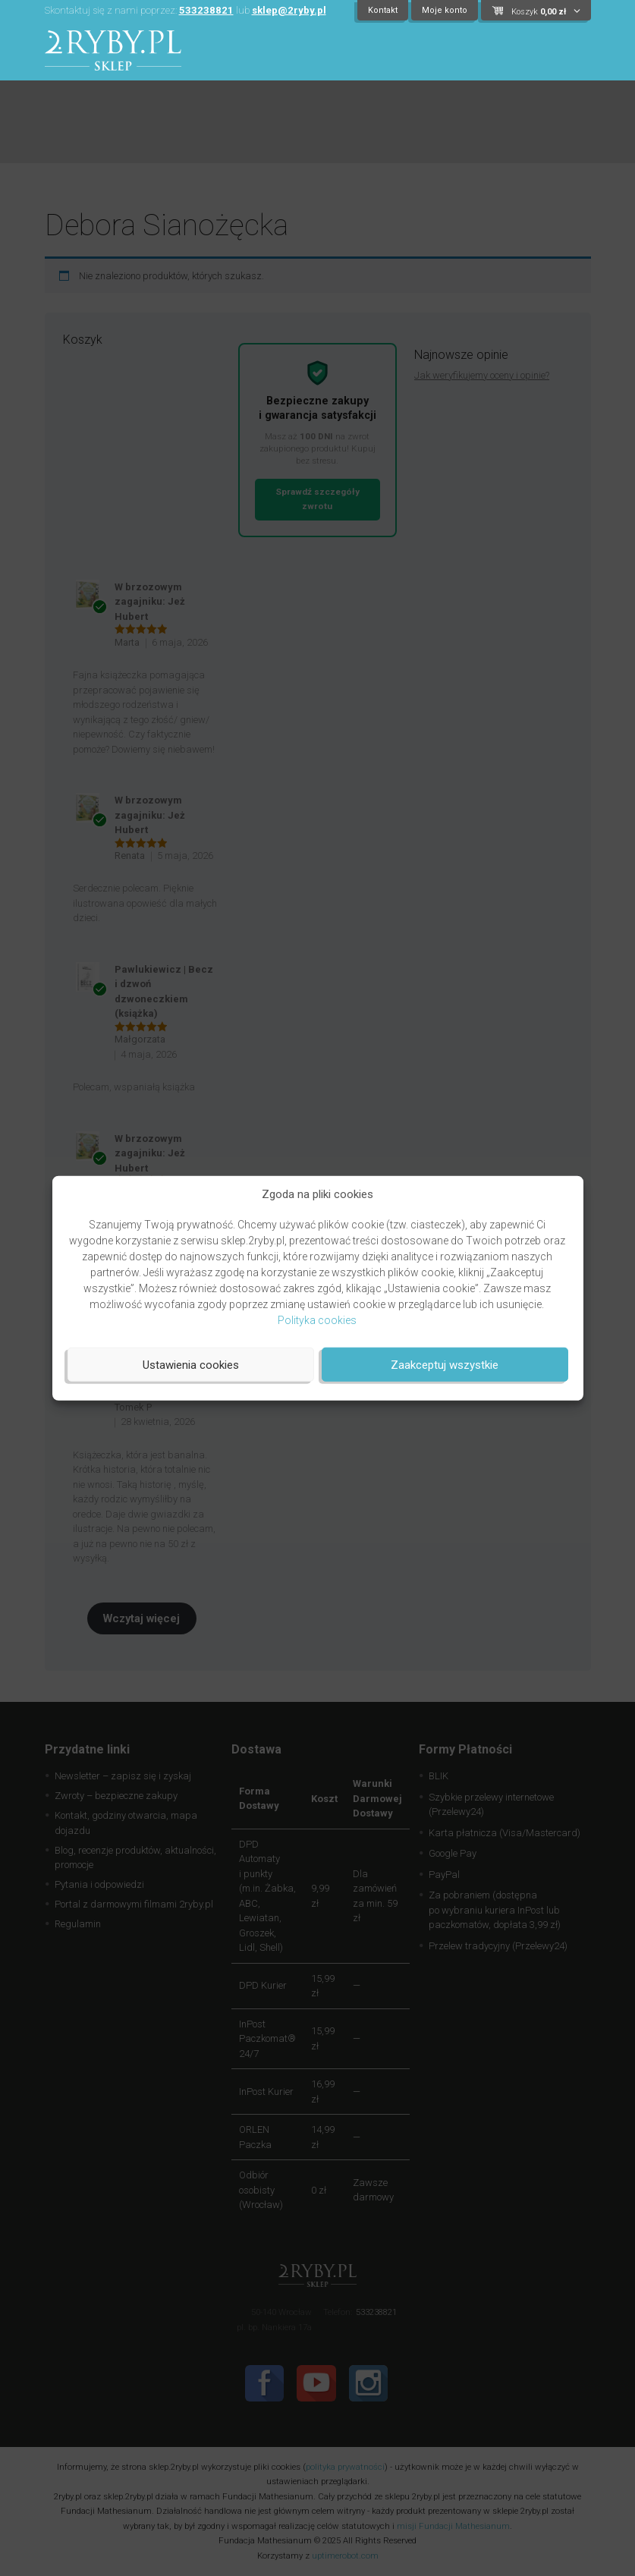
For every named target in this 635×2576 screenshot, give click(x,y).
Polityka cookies (317, 1320)
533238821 (206, 10)
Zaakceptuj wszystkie (444, 1364)
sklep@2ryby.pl (289, 10)
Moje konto (444, 10)
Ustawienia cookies (191, 1364)
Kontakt (383, 10)
